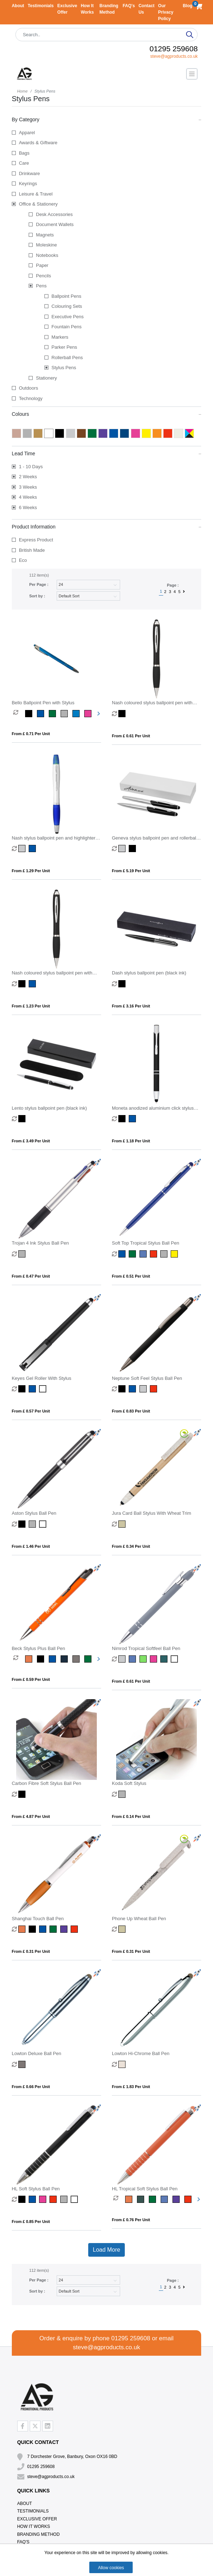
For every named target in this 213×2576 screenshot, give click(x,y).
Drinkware (29, 173)
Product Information (107, 526)
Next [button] (98, 713)
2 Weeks (28, 476)
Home (22, 91)
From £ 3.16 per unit (131, 1006)
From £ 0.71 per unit (31, 734)
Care (24, 163)
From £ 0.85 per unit (31, 2221)
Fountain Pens (67, 326)
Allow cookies (111, 2567)
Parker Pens (64, 347)
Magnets (45, 235)
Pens (41, 285)
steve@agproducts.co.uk (174, 56)
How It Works (33, 2526)
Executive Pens (68, 316)
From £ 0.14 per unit (131, 1816)
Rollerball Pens (67, 357)
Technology (31, 398)
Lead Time (107, 453)
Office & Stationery (38, 204)
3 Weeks (28, 487)
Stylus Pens (64, 367)
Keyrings (28, 183)
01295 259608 (174, 48)
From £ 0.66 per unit (31, 2086)
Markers (60, 337)
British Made (32, 550)
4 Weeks (28, 497)
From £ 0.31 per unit (31, 1951)
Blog (188, 5)
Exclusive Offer (37, 2518)
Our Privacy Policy (166, 12)
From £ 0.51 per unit (131, 1276)
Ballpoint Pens (66, 296)
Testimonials (40, 5)
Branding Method (38, 2534)
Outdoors (28, 388)
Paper (42, 265)
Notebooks (47, 255)
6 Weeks (28, 507)
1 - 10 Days (31, 466)
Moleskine (46, 245)
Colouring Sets (67, 306)
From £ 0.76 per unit (131, 2220)
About (18, 5)
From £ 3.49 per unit (31, 1141)
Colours (107, 413)
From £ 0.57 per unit (31, 1411)
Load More (106, 2250)
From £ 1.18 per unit (131, 1141)
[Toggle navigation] (192, 74)
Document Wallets (55, 224)
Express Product (36, 539)
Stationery (46, 378)
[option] (19, 713)
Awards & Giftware (38, 142)
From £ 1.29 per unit (31, 871)
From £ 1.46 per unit (31, 1546)
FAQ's (129, 5)
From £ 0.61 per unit (131, 736)
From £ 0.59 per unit (31, 1679)
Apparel (27, 132)
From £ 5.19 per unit (131, 871)
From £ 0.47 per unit (31, 1276)
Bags (24, 153)
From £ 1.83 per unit (131, 2086)
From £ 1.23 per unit (31, 1006)
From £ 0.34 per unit (131, 1546)
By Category (107, 119)
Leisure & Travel (36, 194)
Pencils (43, 275)
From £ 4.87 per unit (31, 1816)
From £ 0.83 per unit (131, 1411)
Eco (23, 560)
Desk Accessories (54, 214)
